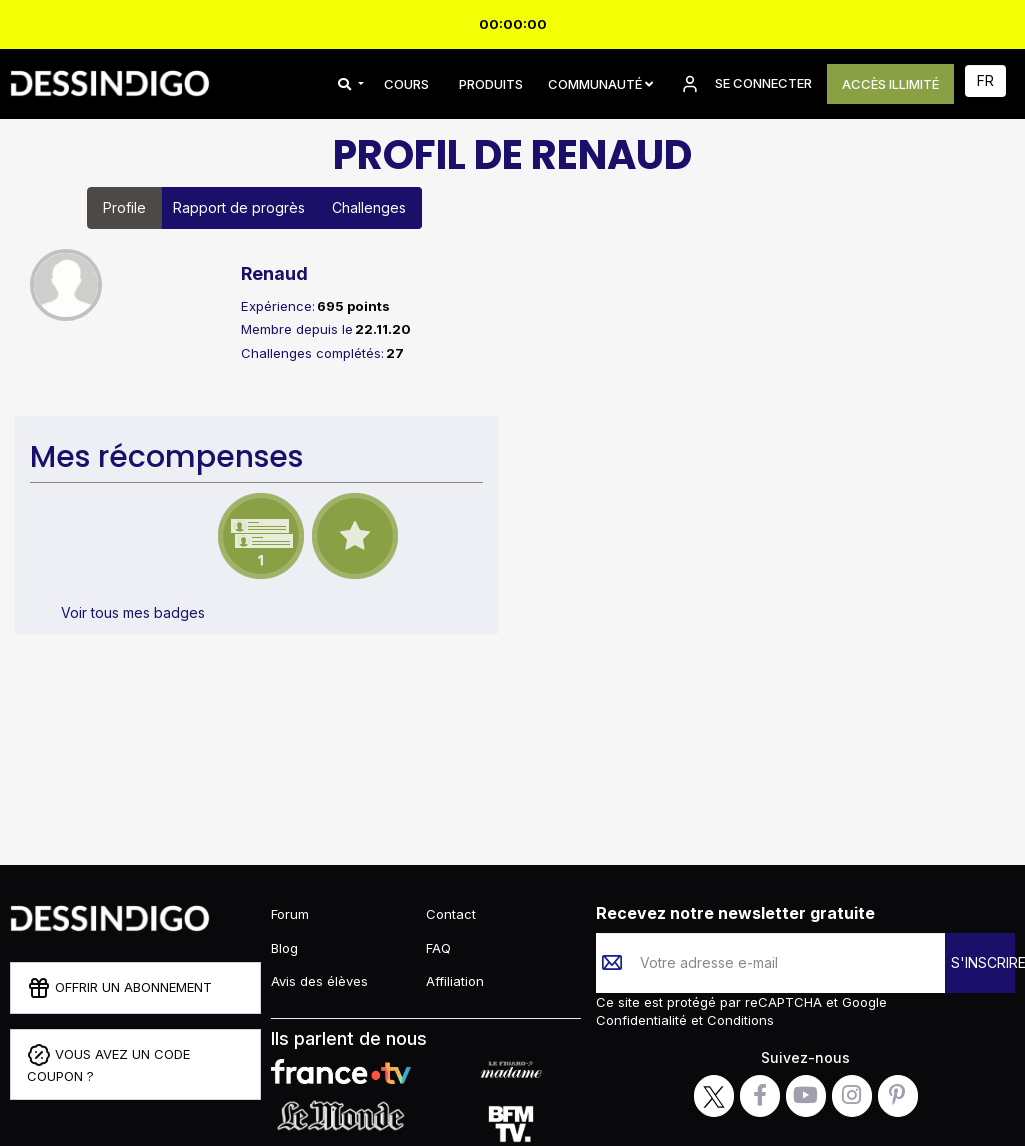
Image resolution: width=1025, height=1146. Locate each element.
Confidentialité (643, 1020)
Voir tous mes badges (133, 612)
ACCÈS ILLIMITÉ (890, 84)
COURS (406, 84)
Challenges (369, 207)
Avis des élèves (319, 981)
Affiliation (455, 981)
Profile (124, 207)
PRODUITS (491, 84)
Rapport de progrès (239, 207)
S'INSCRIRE (983, 962)
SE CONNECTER (745, 84)
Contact (451, 914)
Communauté (600, 84)
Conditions (738, 1020)
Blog (284, 948)
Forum (290, 914)
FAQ (438, 948)
